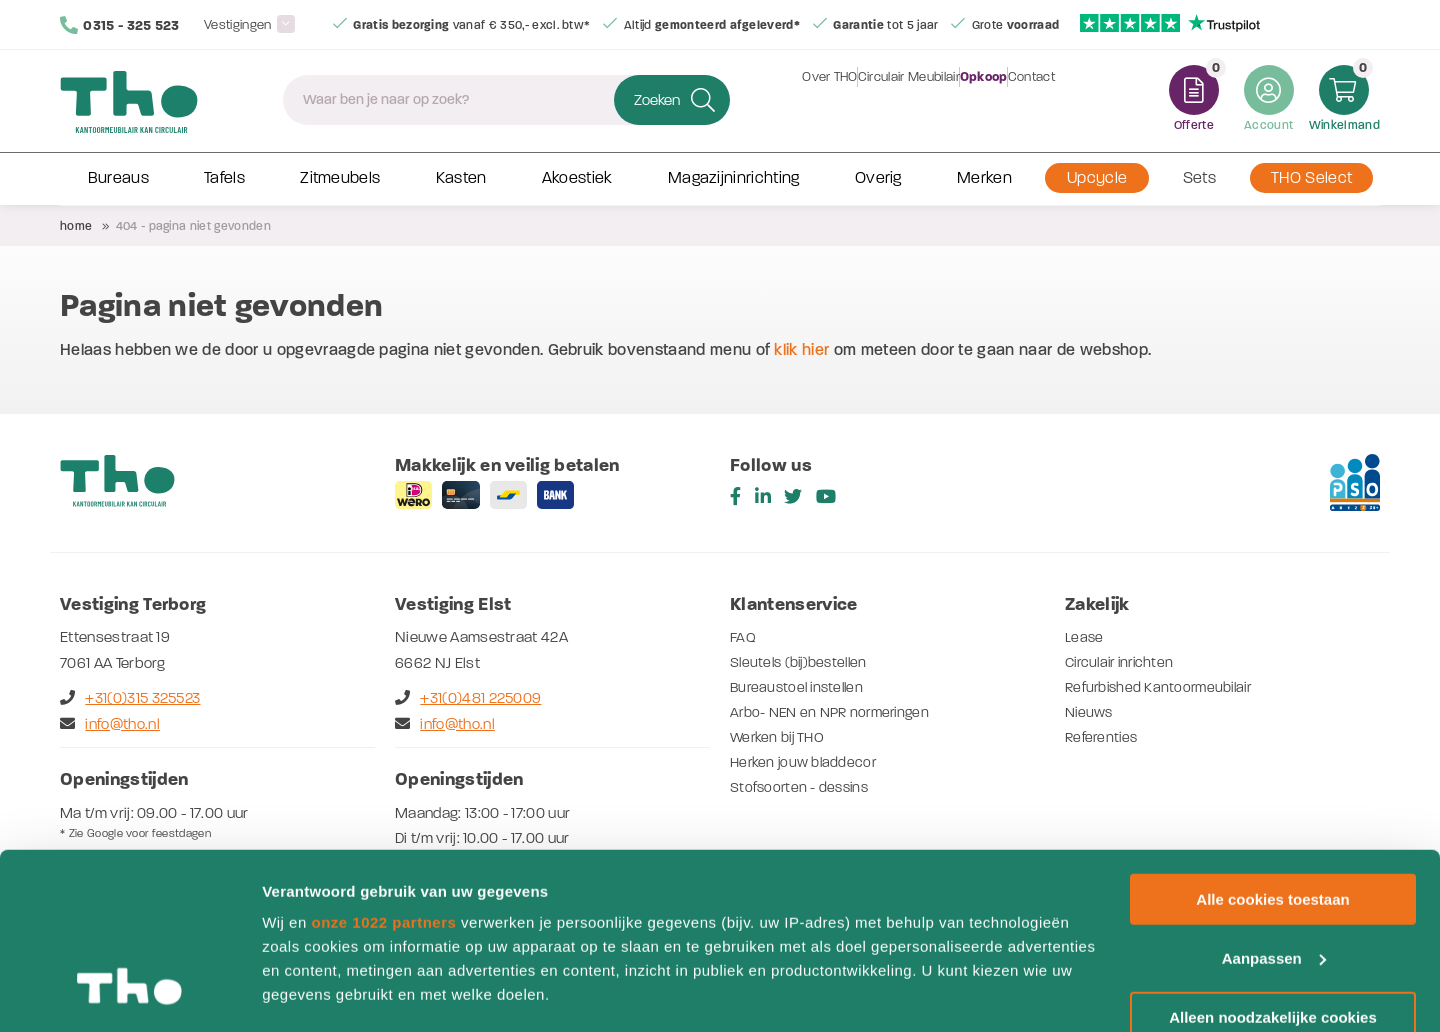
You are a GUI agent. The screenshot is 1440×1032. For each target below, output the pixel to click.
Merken (984, 178)
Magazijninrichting (734, 178)
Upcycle (1097, 178)
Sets (1199, 178)
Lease (1085, 637)
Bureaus (118, 178)
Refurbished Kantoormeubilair (1165, 687)
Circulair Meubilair (901, 99)
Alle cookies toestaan (1272, 748)
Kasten (461, 178)
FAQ (743, 637)
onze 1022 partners (383, 771)
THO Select (1311, 178)
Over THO (806, 99)
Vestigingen (238, 24)
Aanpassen (1274, 807)
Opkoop (992, 100)
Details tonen (309, 992)
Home (76, 226)
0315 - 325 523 (120, 25)
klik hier (801, 349)
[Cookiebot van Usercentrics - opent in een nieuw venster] (129, 993)
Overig (878, 178)
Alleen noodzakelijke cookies (1273, 866)
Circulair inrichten (1124, 662)
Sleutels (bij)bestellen (803, 662)
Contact (1055, 99)
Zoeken (657, 100)
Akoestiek (577, 178)
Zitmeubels (340, 178)
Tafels (224, 178)
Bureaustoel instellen (801, 687)
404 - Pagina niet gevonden (193, 226)
